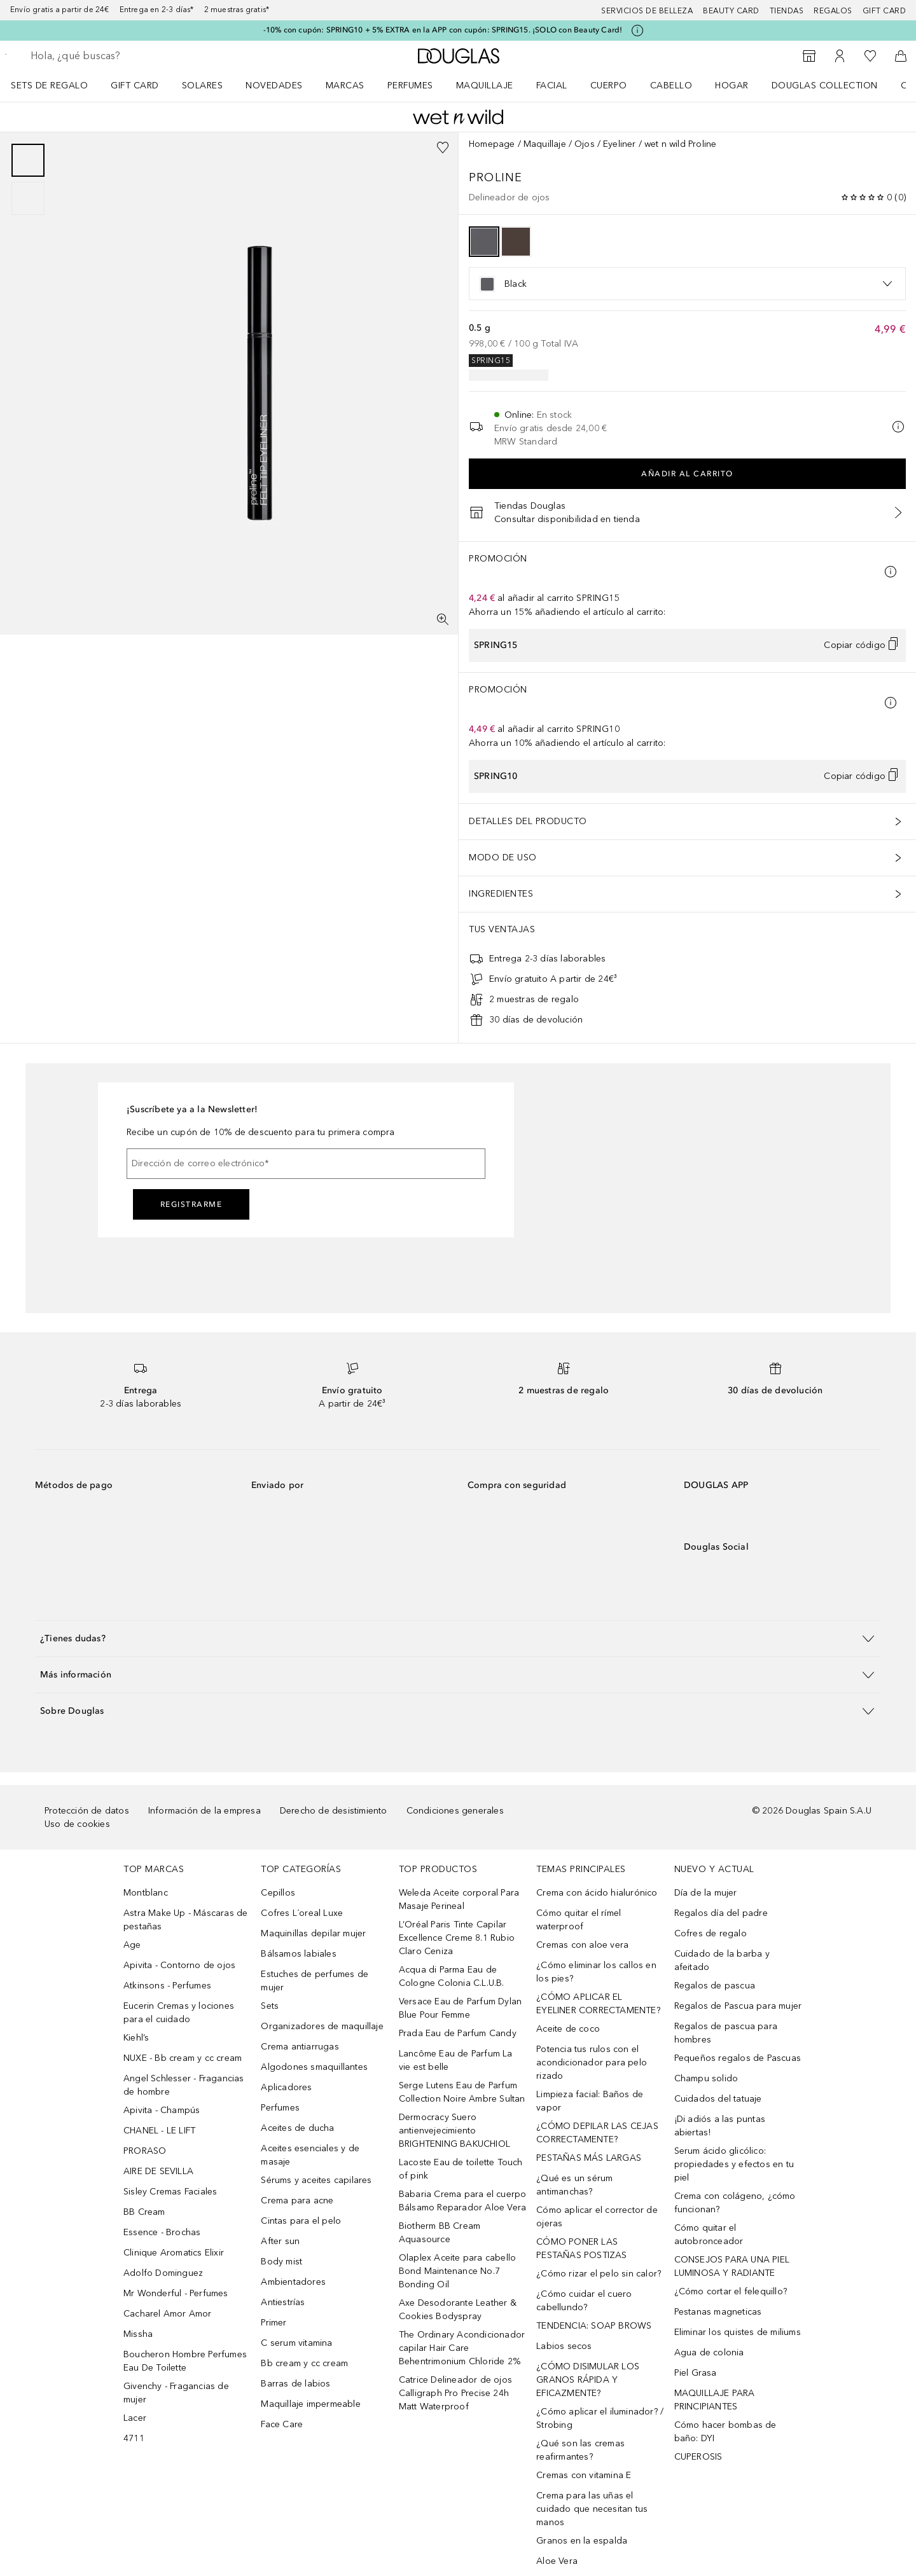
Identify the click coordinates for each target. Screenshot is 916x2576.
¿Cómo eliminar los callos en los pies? (596, 1972)
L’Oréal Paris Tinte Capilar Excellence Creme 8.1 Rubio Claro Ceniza (457, 1938)
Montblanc (145, 1892)
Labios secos (564, 2346)
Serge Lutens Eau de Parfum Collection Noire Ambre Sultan (462, 2092)
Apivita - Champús (161, 2110)
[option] (484, 241)
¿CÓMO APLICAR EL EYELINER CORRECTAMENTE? (598, 2004)
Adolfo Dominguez (163, 2273)
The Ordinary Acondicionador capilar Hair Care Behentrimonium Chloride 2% (462, 2348)
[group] (28, 179)
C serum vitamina (296, 2343)
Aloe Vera (557, 2561)
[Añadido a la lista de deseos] (442, 147)
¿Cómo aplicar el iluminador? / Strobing (599, 2418)
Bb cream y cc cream (304, 2363)
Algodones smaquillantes (314, 2067)
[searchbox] (124, 56)
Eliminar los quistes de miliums (737, 2332)
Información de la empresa (204, 1810)
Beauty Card (731, 10)
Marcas (345, 85)
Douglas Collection (825, 85)
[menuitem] (57, 85)
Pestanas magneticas (718, 2311)
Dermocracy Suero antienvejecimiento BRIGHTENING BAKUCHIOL (454, 2130)
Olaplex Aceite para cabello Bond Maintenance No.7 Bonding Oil (457, 2271)
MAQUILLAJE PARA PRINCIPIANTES (714, 2400)
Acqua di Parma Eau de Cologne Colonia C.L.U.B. (451, 1976)
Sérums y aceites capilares (316, 2180)
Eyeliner (619, 144)
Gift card (884, 10)
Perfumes (410, 85)
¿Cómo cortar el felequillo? (730, 2291)
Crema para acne (297, 2200)
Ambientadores (293, 2281)
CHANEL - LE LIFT (159, 2130)
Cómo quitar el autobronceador (709, 2234)
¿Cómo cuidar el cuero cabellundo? (584, 2301)
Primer (273, 2322)
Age (132, 1944)
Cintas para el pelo (301, 2220)
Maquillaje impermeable (310, 2404)
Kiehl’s (136, 2037)
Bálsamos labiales (298, 1953)
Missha (138, 2334)
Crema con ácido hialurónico (596, 1892)
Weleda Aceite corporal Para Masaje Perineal (459, 1899)
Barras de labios (295, 2383)
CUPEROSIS (698, 2456)
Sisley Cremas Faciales (170, 2191)
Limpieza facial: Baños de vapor (589, 2101)
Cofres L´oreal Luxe (302, 1913)
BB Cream (144, 2212)
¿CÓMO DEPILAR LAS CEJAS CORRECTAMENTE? (597, 2133)
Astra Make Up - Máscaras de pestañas (185, 1920)
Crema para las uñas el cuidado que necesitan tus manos (592, 2509)
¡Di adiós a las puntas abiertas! (719, 2126)
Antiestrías (283, 2302)
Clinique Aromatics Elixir (173, 2252)
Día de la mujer (705, 1892)
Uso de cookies (77, 1824)
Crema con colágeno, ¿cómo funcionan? (735, 2203)
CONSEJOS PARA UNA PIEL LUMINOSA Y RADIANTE (731, 2266)
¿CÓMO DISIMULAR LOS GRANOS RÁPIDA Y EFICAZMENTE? (587, 2380)
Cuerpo (608, 85)
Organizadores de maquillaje (322, 2026)
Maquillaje (484, 85)
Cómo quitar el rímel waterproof (578, 1920)
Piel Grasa (695, 2372)
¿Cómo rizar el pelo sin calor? (598, 2273)
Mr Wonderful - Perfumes (175, 2293)
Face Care (282, 2424)
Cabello (671, 85)
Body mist (281, 2261)
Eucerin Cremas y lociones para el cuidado (178, 2013)
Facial (551, 85)
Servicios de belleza (647, 10)
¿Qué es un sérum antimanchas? (574, 2185)
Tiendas (787, 10)
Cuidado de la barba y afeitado (722, 1960)
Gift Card (135, 85)
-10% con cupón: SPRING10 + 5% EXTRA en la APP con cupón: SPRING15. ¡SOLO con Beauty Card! (443, 29)
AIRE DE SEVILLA (158, 2171)
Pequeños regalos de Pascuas (737, 2058)
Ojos (584, 144)
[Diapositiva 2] (28, 198)
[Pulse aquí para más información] (637, 30)
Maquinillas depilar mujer (313, 1933)
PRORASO (144, 2151)
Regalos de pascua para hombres (725, 2033)
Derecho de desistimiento (333, 1810)
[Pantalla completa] (442, 619)
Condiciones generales (455, 1810)
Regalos (833, 10)
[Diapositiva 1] (28, 160)
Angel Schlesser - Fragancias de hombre (183, 2085)
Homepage (492, 144)
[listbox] (687, 283)
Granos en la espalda (581, 2540)
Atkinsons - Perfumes (167, 1985)
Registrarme (191, 1204)
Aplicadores (286, 2087)
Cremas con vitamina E (583, 2475)
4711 (133, 2438)
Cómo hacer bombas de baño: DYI (725, 2432)
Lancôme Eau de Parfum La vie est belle (456, 2060)
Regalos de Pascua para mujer (738, 2006)
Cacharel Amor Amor (167, 2313)
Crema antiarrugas (299, 2046)
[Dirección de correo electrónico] (306, 1163)
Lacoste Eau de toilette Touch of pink (461, 2169)
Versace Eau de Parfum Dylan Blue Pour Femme (460, 2008)
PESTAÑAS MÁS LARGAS (588, 2157)
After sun (280, 2241)
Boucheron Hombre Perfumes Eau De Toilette (185, 2361)
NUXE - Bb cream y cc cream (182, 2058)
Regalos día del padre (721, 1913)
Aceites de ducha (297, 2128)
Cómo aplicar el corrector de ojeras (597, 2217)
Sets (270, 2006)
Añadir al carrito (687, 473)
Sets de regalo (49, 85)
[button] (458, 1638)
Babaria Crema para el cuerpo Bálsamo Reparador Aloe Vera (463, 2201)
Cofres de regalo (710, 1933)
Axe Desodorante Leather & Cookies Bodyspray (458, 2309)
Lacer (134, 2418)
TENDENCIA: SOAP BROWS (593, 2325)
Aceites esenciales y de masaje (310, 2155)
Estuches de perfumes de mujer (314, 1981)
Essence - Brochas (161, 2232)
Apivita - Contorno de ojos (179, 1965)
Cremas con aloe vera (582, 1944)
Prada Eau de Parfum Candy (458, 2033)
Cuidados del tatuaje (718, 2098)
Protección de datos (87, 1810)
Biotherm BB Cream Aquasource (439, 2233)
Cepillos (278, 1892)
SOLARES (202, 85)
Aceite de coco (568, 2028)
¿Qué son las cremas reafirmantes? (580, 2450)
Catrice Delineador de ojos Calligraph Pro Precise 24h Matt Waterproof (455, 2393)
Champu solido (706, 2078)
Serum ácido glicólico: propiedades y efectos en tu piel (734, 2164)
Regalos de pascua (714, 1985)
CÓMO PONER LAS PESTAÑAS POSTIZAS (581, 2248)
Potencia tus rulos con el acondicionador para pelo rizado (591, 2062)
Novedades (274, 85)
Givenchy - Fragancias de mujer (176, 2393)
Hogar (732, 85)
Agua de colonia (709, 2352)
